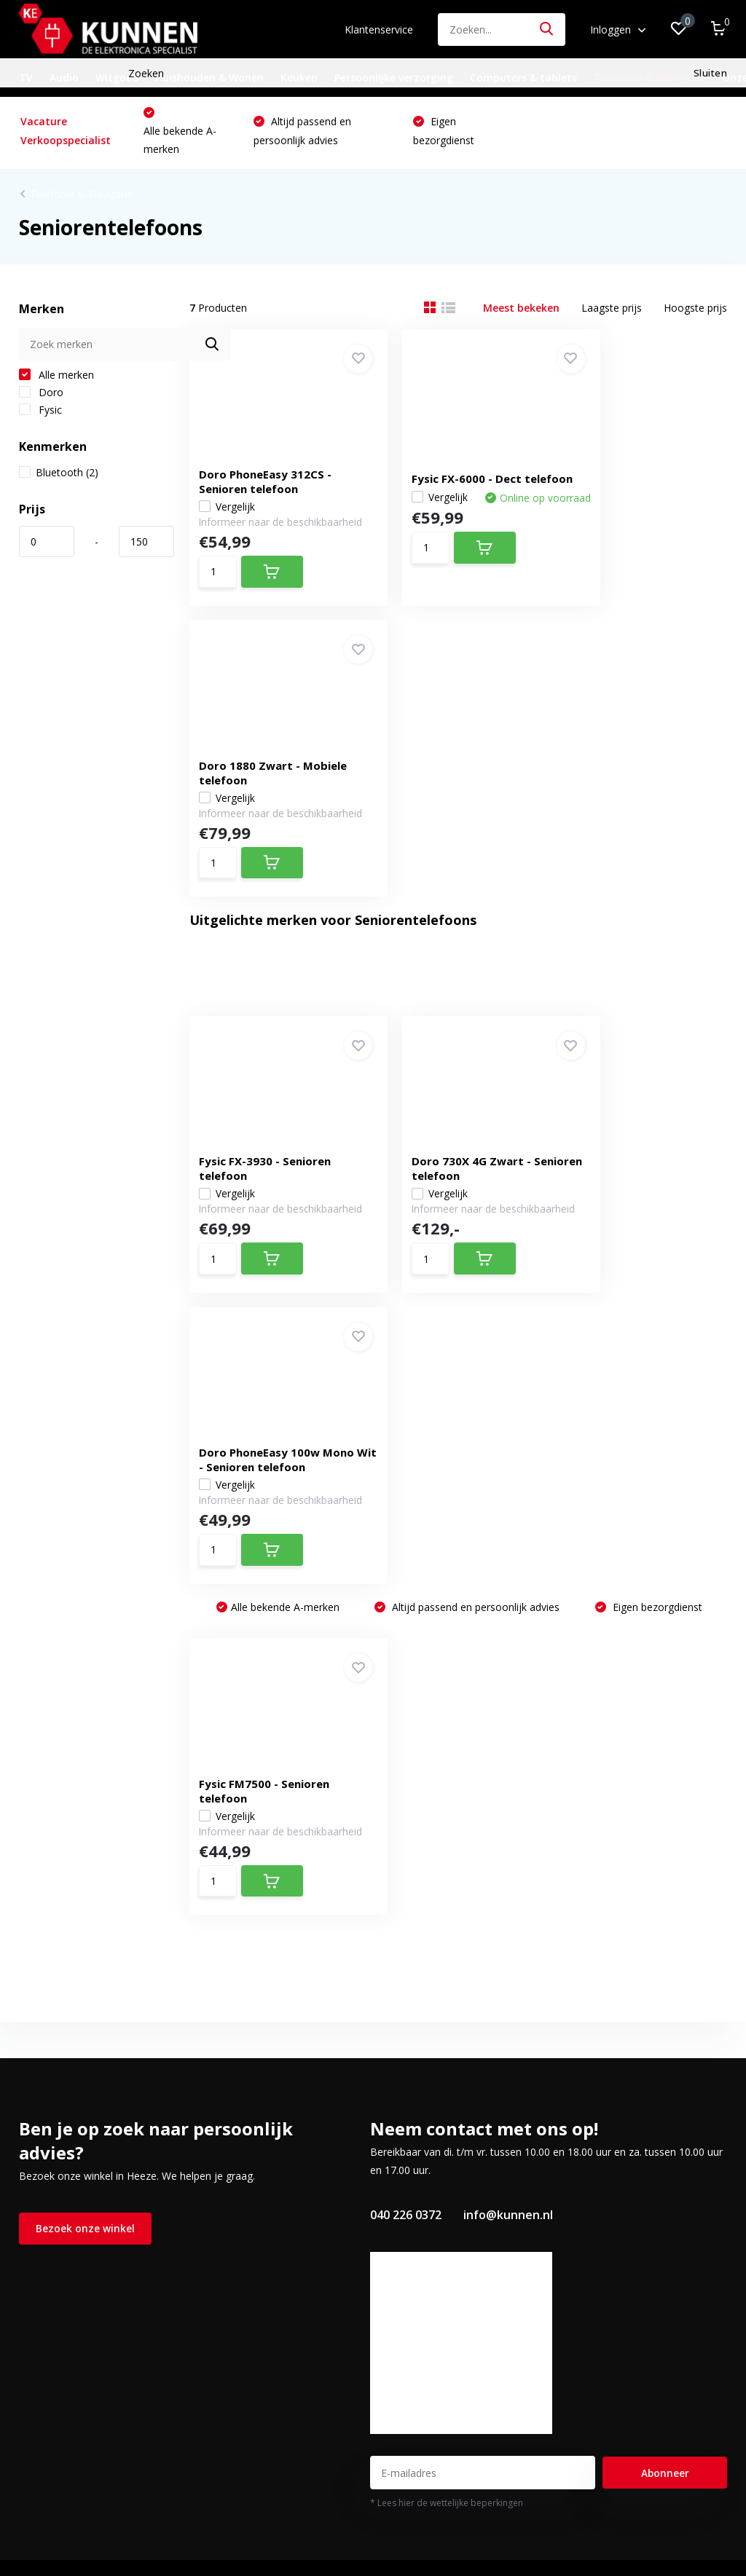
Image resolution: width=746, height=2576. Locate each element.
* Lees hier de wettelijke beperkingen (446, 1948)
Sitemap (38, 2238)
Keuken (299, 77)
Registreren (251, 2090)
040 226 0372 (405, 1660)
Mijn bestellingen (264, 2111)
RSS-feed (465, 2511)
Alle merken (56, 379)
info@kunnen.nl (508, 1660)
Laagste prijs (611, 312)
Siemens (39, 2301)
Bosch (34, 2280)
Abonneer (664, 1918)
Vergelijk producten (269, 2174)
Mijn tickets (251, 2132)
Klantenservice (379, 29)
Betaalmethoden (58, 2132)
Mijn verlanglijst (261, 2153)
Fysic (40, 414)
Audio (64, 77)
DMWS (418, 2511)
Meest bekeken (521, 312)
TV (26, 77)
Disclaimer (43, 2195)
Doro (41, 396)
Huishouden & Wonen (209, 77)
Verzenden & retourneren (78, 2153)
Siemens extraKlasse (68, 2343)
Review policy (50, 2259)
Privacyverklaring (58, 2217)
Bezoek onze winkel (85, 1674)
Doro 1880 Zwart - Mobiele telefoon (627, 470)
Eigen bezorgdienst (656, 1045)
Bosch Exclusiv (53, 2322)
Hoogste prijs (695, 312)
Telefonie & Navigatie (649, 77)
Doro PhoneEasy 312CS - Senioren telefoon (270, 470)
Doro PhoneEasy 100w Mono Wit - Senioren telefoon (637, 867)
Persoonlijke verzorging (393, 77)
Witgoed (116, 77)
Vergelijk (232, 496)
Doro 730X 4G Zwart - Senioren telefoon (450, 874)
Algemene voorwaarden (75, 2174)
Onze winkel (47, 2090)
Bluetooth (58, 477)
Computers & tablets (523, 77)
